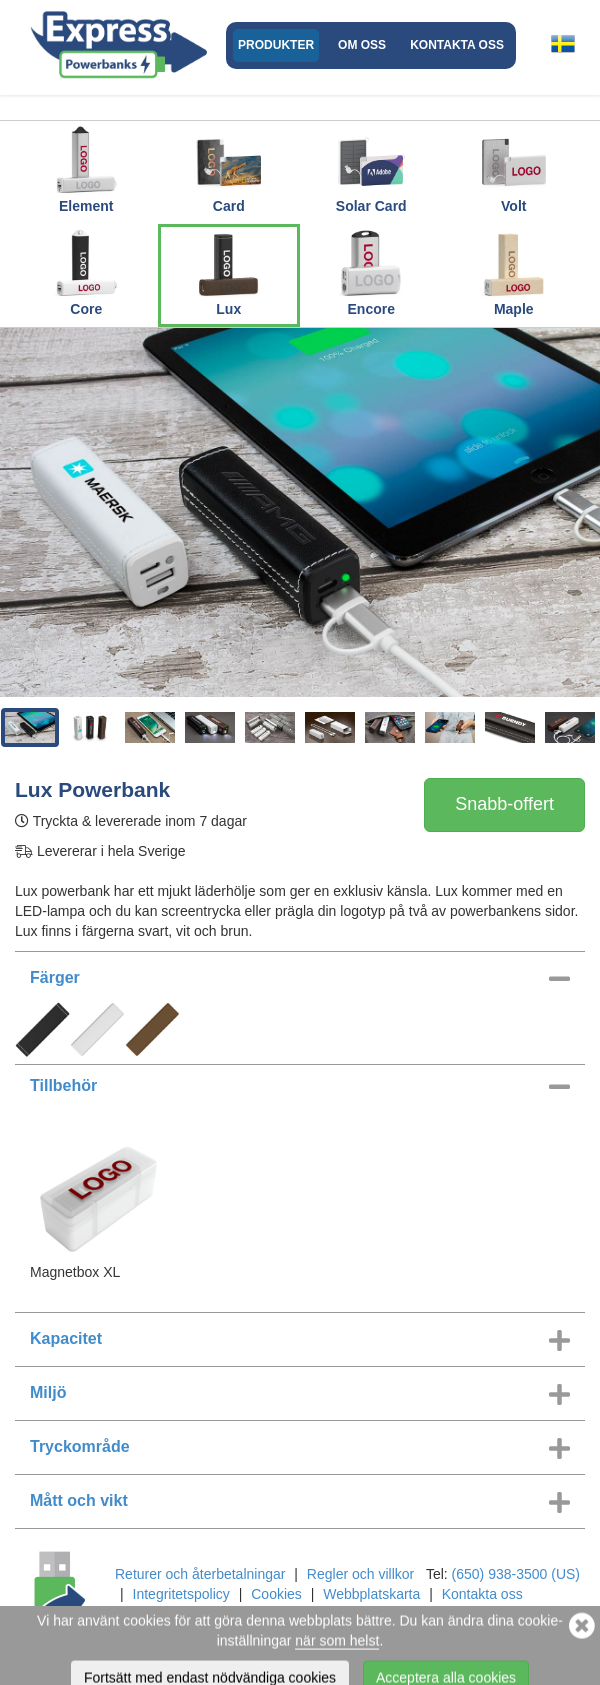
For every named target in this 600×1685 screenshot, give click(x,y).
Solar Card (371, 169)
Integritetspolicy (181, 1594)
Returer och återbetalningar (200, 1574)
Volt (514, 169)
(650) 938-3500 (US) (516, 1574)
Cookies (276, 1594)
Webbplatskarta (371, 1594)
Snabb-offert (504, 804)
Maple (514, 272)
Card (229, 169)
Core (86, 272)
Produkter (276, 45)
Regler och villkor (360, 1574)
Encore (371, 272)
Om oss (362, 45)
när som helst (337, 1669)
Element (86, 169)
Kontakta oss (457, 45)
